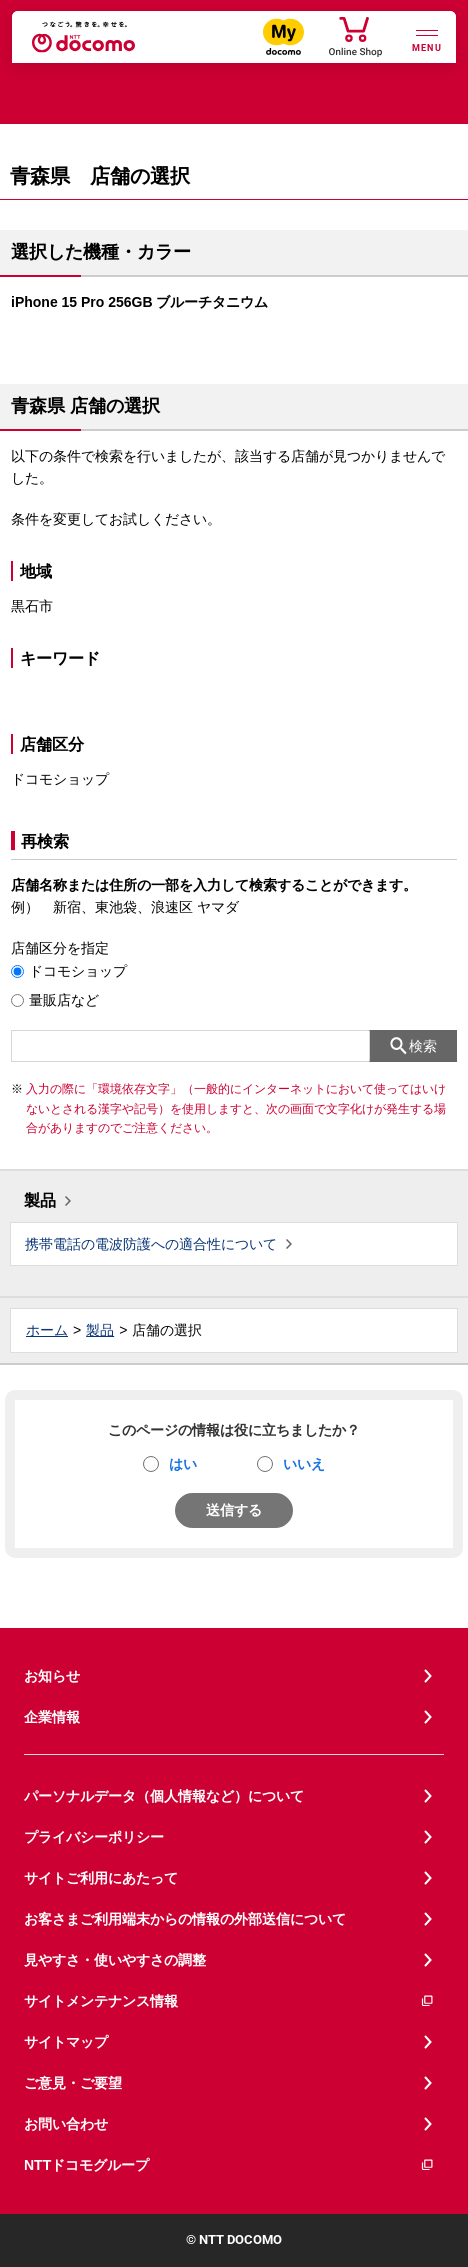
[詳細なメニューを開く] (427, 38)
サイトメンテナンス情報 (229, 2001)
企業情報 (52, 1717)
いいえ (304, 1464)
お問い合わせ (66, 2124)
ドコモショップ (78, 971)
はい (183, 1464)
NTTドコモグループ (229, 2165)
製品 (40, 1200)
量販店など (64, 1000)
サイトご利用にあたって (101, 1878)
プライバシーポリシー (94, 1837)
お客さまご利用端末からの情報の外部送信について (185, 1919)
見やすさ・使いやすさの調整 (115, 1960)
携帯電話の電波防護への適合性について (151, 1244)
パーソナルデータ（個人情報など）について (164, 1796)
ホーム (47, 1330)
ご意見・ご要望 (73, 2083)
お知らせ (52, 1676)
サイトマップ (66, 2042)
